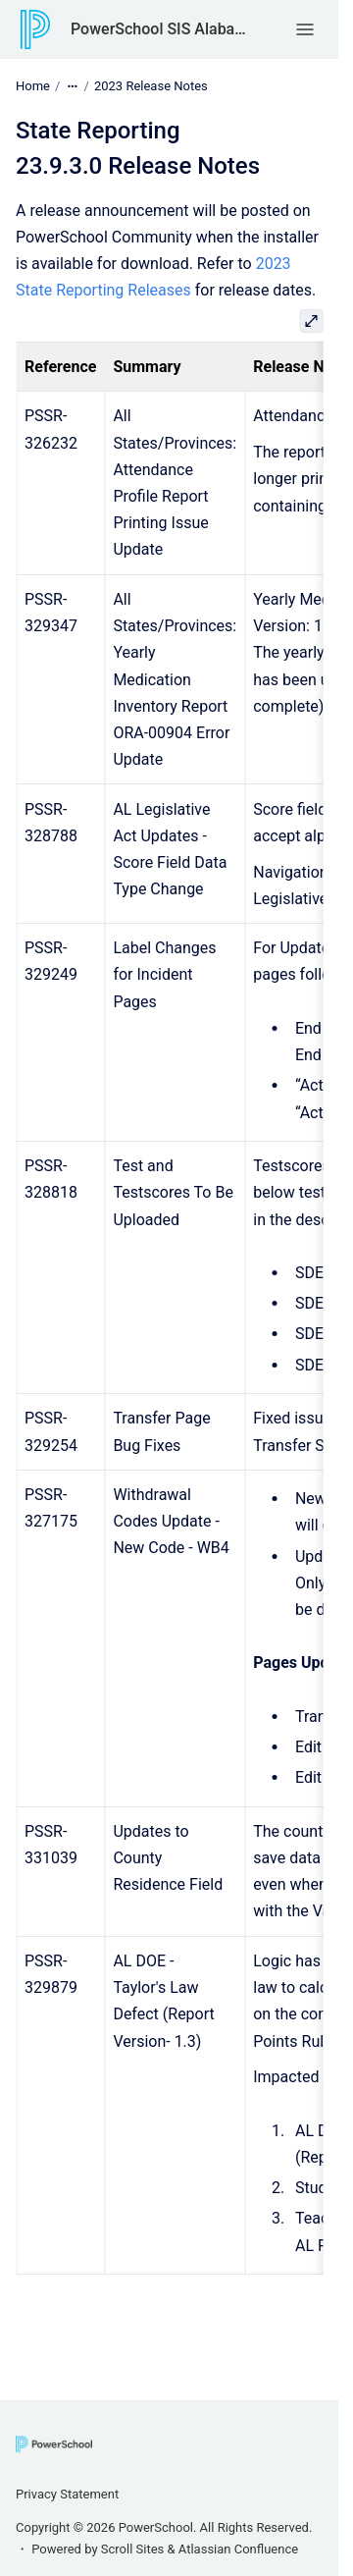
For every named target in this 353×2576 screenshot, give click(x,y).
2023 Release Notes (151, 86)
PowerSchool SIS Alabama (163, 29)
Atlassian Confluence (238, 2549)
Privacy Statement (67, 2494)
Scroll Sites (133, 2549)
